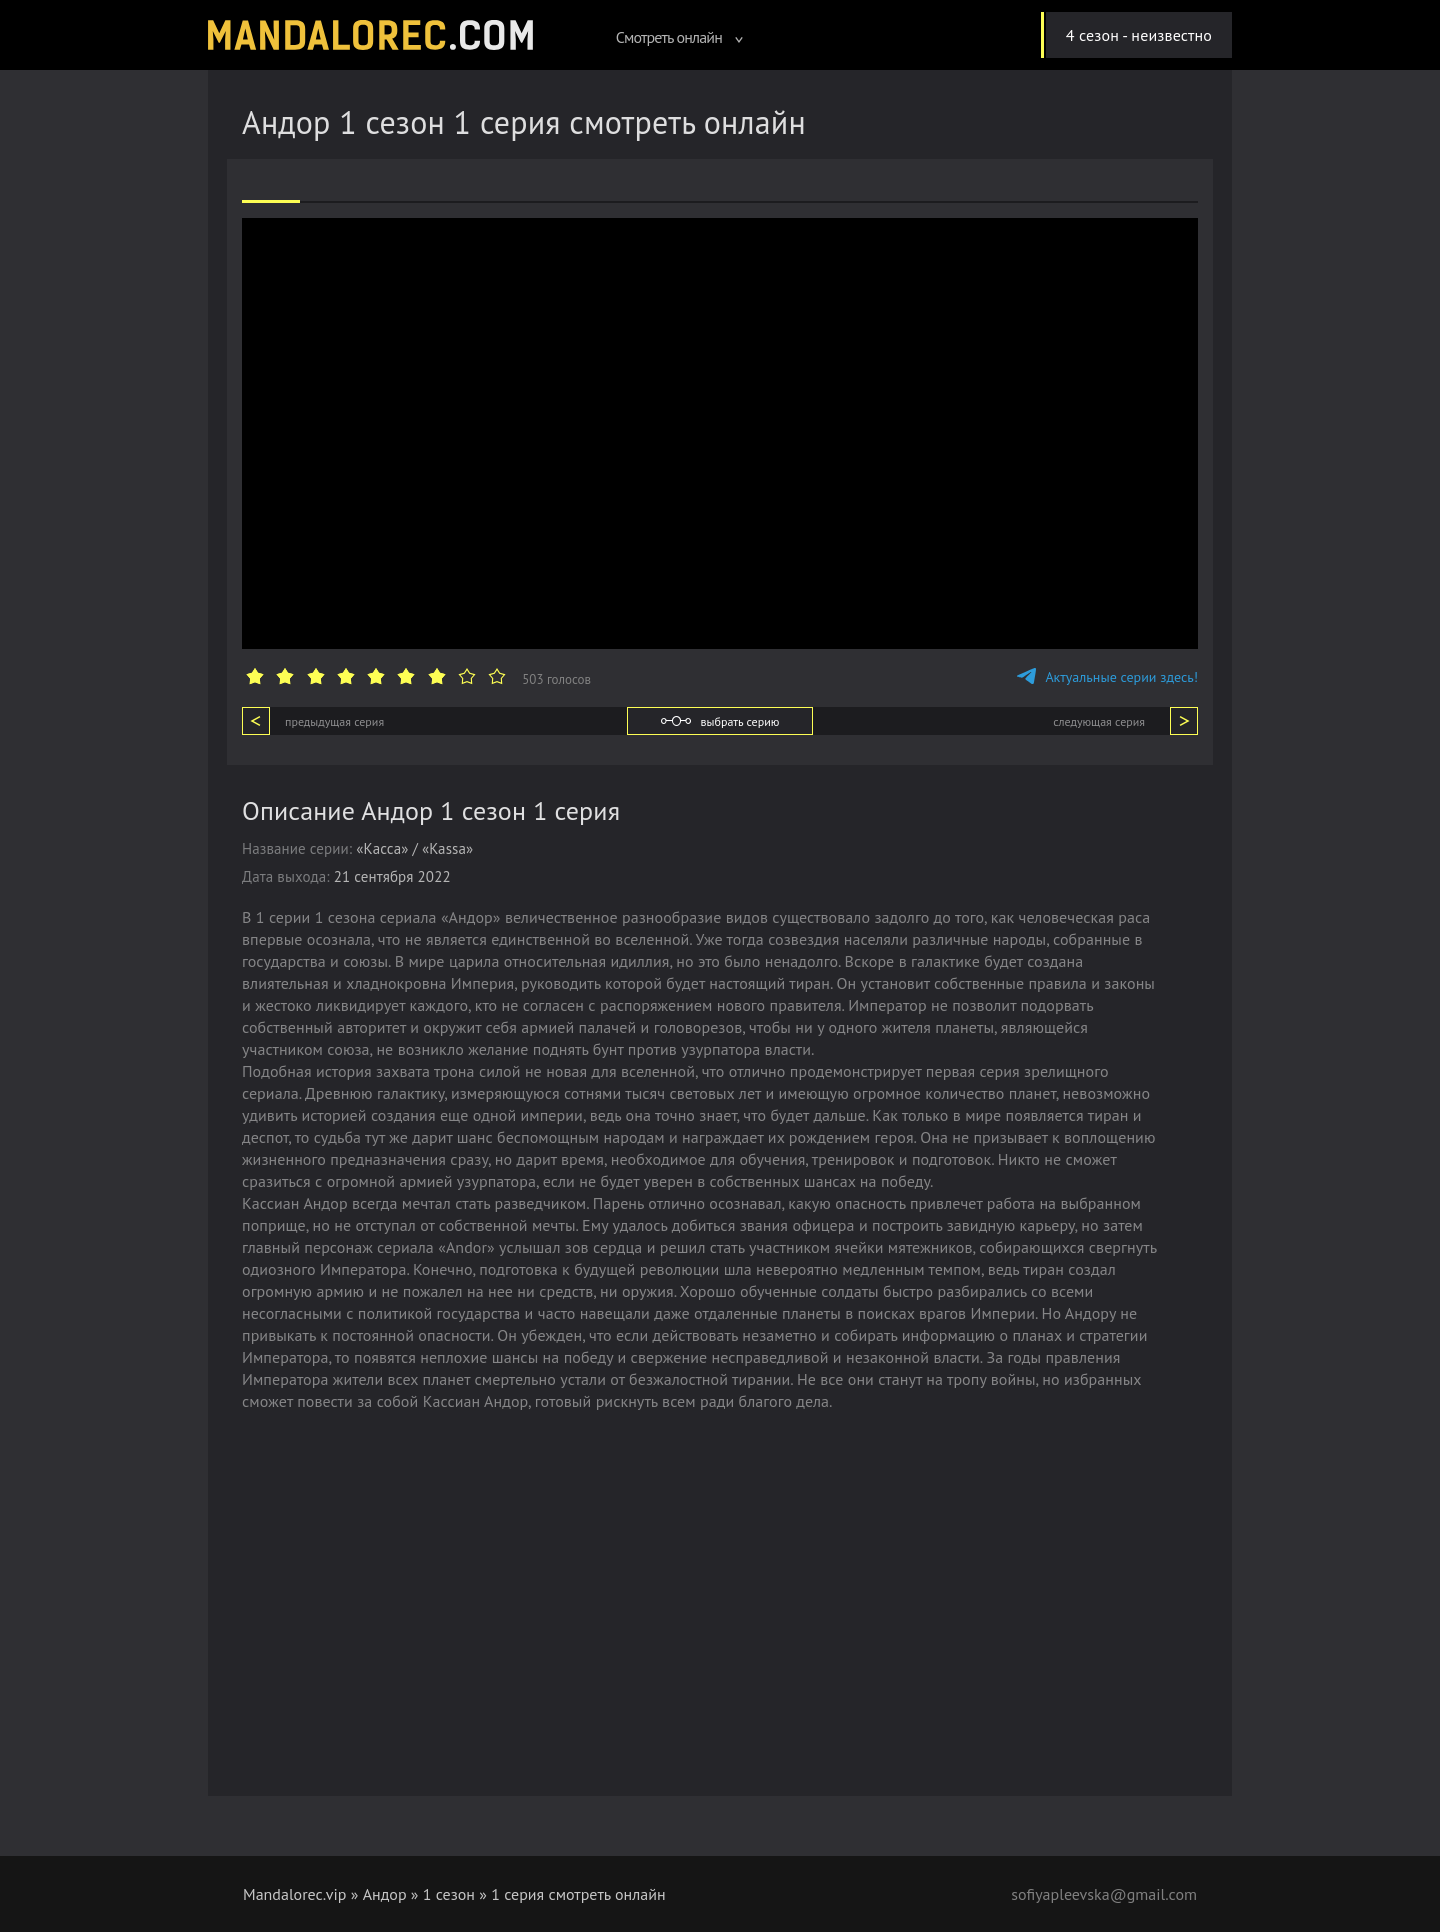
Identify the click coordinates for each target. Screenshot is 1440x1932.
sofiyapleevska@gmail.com (1104, 1894)
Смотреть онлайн (680, 37)
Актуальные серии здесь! (1107, 677)
